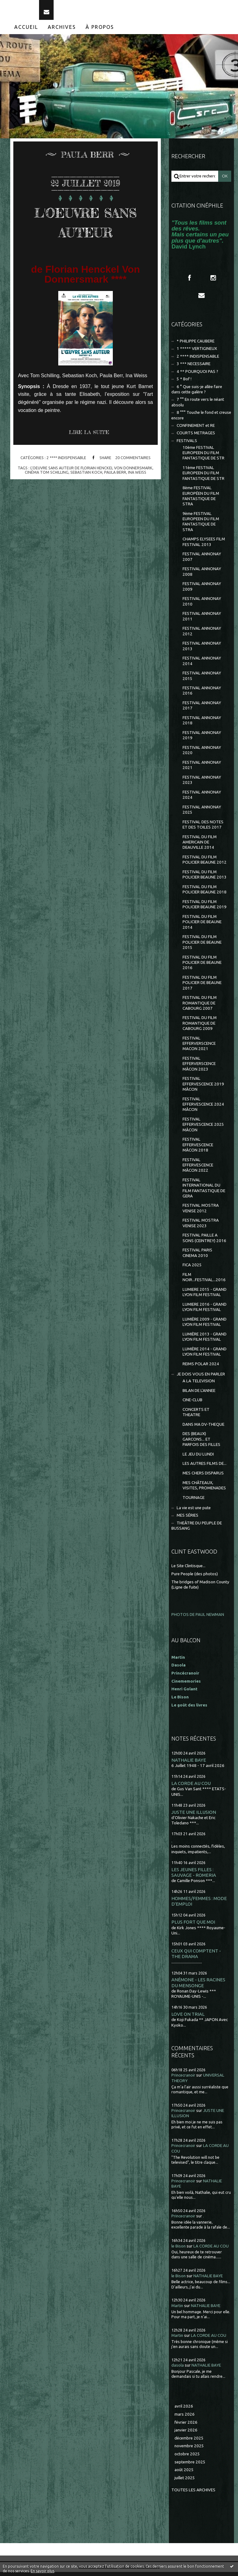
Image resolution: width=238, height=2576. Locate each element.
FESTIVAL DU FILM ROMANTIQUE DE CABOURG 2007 (200, 1007)
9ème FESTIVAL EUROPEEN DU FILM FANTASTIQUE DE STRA (201, 525)
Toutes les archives (193, 2493)
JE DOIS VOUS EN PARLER (201, 1378)
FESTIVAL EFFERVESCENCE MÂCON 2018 (198, 1148)
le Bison (178, 2249)
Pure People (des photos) (194, 1577)
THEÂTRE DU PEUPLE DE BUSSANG (196, 1529)
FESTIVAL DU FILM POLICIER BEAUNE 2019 (205, 908)
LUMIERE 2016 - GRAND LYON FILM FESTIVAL (205, 1311)
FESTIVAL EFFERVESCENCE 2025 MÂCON (203, 1128)
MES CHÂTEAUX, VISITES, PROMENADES (204, 1489)
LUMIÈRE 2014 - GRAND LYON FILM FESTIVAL (205, 1355)
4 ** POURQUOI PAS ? (197, 375)
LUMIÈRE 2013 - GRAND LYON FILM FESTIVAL (205, 1340)
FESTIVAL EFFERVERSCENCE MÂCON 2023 (199, 1068)
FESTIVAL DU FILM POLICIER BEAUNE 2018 (205, 893)
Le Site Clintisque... (188, 1570)
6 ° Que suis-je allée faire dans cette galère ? (196, 393)
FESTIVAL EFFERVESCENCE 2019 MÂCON (203, 1088)
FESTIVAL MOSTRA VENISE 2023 (201, 1227)
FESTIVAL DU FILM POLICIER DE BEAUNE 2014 (202, 925)
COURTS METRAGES (196, 437)
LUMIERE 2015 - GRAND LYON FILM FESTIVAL (205, 1296)
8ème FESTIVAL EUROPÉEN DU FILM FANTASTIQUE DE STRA (201, 500)
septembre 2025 (189, 2465)
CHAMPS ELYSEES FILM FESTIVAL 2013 (204, 546)
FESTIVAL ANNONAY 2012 (202, 635)
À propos (100, 31)
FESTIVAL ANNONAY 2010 (202, 605)
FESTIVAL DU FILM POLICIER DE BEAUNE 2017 (202, 986)
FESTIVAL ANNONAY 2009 (202, 590)
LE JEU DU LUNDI (198, 1458)
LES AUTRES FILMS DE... (205, 1467)
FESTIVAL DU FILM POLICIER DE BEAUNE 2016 (202, 966)
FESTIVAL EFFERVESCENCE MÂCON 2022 (198, 1169)
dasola (177, 2369)
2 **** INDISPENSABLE (66, 461)
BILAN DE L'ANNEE (199, 1394)
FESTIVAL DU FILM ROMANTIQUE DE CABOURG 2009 (200, 1027)
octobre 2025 (187, 2458)
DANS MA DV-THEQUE (203, 1428)
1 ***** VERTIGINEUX (197, 352)
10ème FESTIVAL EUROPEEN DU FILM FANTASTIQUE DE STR (203, 456)
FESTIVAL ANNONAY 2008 (202, 575)
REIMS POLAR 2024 (201, 1367)
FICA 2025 (192, 1269)
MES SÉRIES (187, 1519)
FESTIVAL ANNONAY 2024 (202, 798)
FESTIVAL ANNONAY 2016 (202, 695)
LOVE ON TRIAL (188, 2018)
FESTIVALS (187, 444)
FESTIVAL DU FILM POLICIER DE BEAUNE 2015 (202, 946)
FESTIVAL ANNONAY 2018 (202, 724)
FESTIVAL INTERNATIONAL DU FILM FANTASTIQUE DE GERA (204, 1191)
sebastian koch (86, 476)
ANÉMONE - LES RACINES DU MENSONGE (198, 1986)
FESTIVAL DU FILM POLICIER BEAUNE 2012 (205, 864)
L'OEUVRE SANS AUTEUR (85, 225)
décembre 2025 (189, 2442)
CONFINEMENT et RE (196, 429)
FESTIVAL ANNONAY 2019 (202, 739)
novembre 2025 (189, 2450)
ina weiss (137, 476)
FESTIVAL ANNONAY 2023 (202, 784)
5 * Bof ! (184, 383)
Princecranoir (183, 2079)
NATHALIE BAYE (188, 1763)
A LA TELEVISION (199, 1384)
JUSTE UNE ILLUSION (193, 1815)
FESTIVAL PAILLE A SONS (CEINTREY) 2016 (204, 1242)
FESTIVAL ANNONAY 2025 (202, 813)
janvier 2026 (185, 2434)
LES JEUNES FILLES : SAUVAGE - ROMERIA (193, 1876)
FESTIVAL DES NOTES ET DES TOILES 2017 (203, 828)
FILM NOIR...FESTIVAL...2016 (204, 1281)
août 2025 (184, 2473)
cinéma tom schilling (46, 476)
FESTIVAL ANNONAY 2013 (202, 650)
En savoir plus (42, 2571)
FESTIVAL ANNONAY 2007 (202, 561)
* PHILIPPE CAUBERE (195, 344)
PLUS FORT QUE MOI (193, 1926)
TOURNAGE (194, 1501)
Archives (62, 31)
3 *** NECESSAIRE (193, 367)
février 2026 (185, 2426)
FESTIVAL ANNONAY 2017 (202, 709)
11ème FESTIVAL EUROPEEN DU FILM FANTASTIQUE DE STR (203, 477)
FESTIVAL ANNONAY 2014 (202, 665)
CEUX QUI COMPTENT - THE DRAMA (196, 1957)
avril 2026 (183, 2410)
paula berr (115, 476)
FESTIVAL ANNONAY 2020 (202, 754)
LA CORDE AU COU (191, 1787)
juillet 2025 (184, 2482)
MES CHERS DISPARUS (203, 1476)
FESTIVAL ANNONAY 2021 (202, 769)
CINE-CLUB (192, 1404)
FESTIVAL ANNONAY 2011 (202, 620)
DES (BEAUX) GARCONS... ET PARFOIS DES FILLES (201, 1443)
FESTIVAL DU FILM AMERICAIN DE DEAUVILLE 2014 (200, 846)
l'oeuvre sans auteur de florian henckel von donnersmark (91, 471)
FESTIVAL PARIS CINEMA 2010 (197, 1257)
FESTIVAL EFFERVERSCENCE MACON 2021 (199, 1047)
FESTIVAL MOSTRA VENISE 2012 (201, 1212)
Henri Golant (184, 1693)
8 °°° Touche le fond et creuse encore (201, 419)
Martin (177, 2309)
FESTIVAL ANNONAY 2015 (202, 680)
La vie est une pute (194, 1511)
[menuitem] (26, 31)
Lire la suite (89, 436)
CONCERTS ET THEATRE (196, 1416)
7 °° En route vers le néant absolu (197, 406)
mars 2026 (184, 2418)
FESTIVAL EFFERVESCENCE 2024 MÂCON (203, 1108)
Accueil (26, 31)
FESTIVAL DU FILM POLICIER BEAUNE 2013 (205, 878)
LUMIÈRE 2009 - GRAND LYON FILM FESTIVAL (205, 1325)
